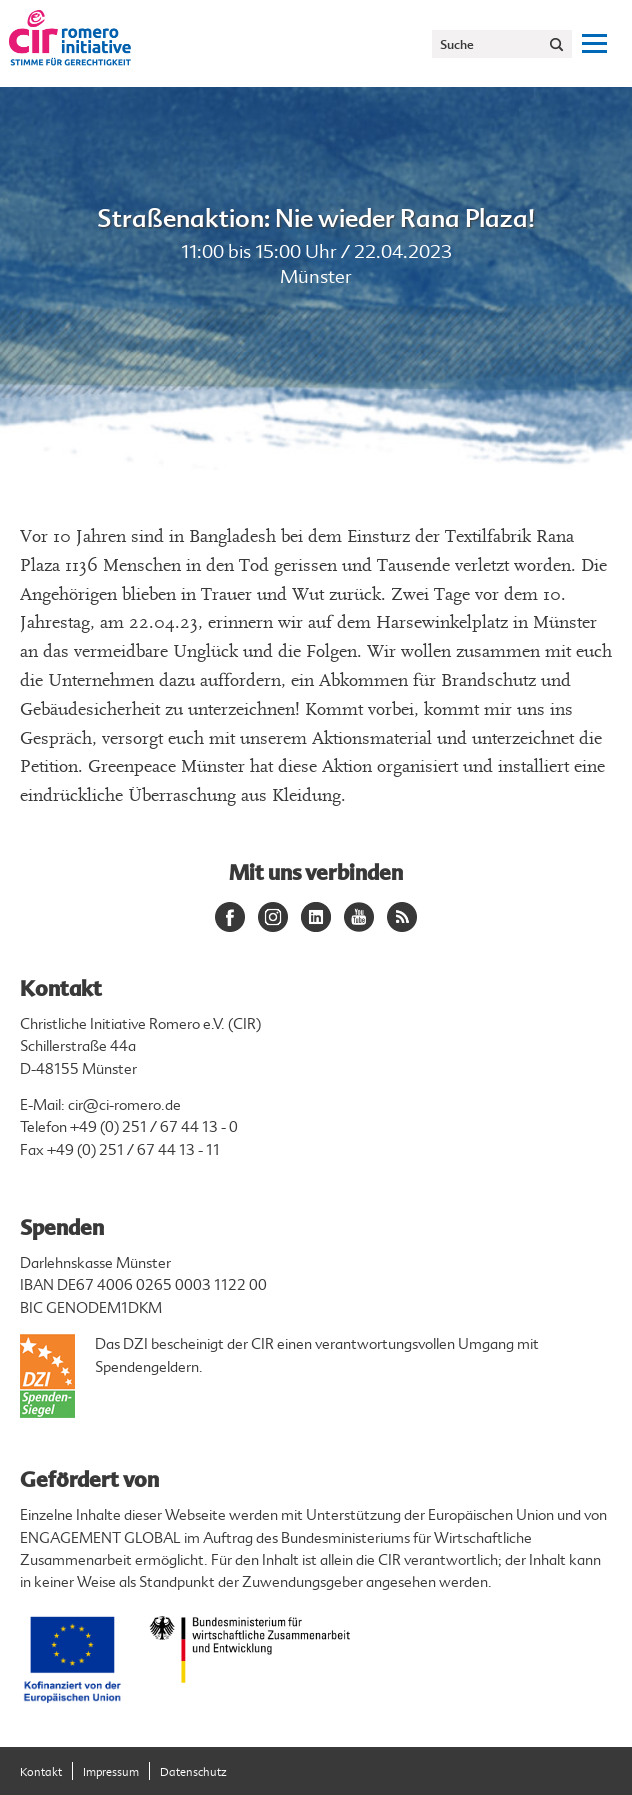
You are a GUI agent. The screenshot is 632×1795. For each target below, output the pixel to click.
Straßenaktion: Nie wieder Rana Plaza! (316, 218)
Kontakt (41, 1772)
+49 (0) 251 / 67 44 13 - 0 (154, 1127)
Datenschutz (193, 1772)
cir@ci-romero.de (124, 1105)
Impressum (111, 1772)
